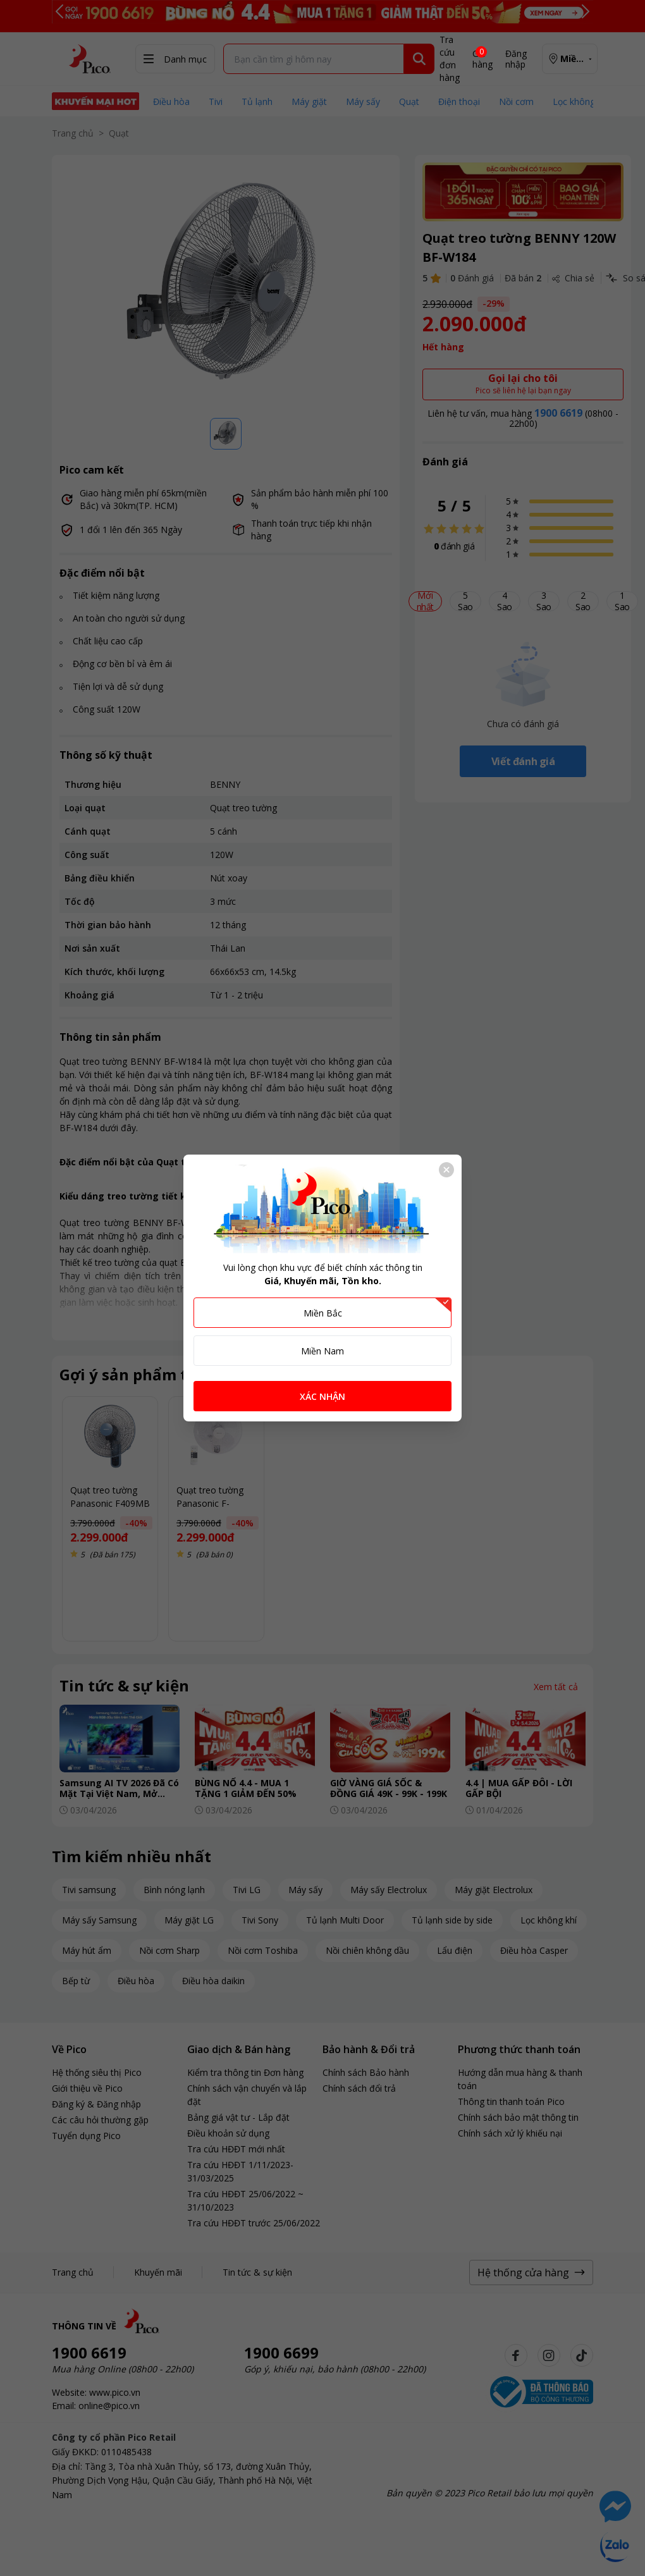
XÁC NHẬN (322, 1396)
